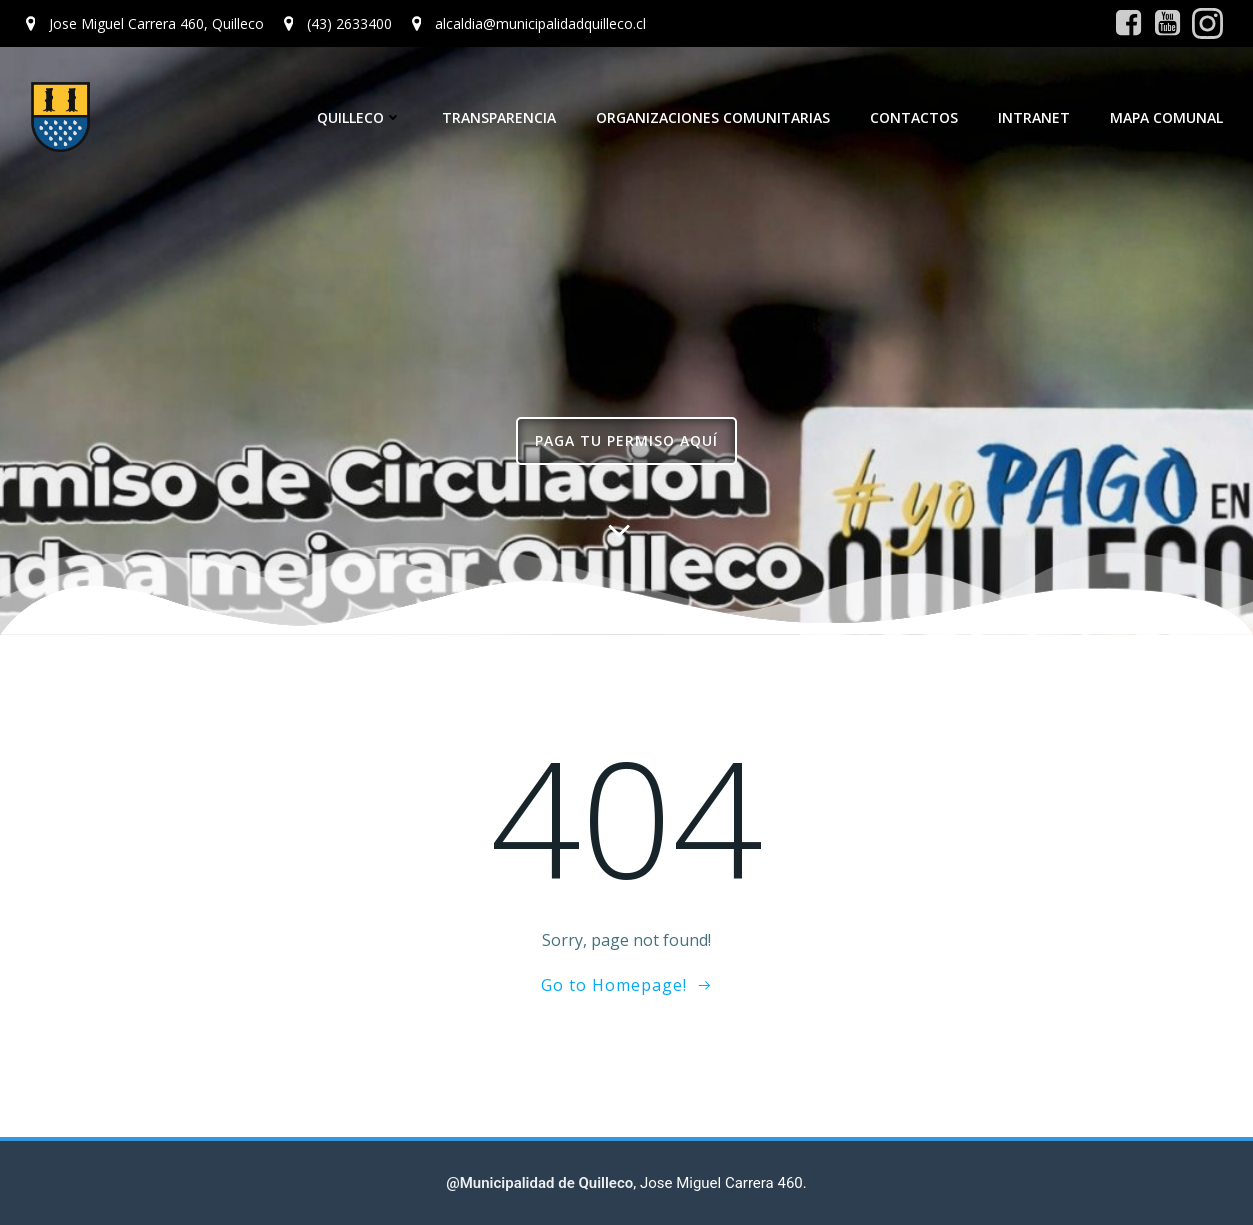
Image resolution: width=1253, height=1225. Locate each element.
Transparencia (499, 117)
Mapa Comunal (1166, 117)
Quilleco (359, 117)
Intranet (1034, 117)
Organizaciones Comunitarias (713, 117)
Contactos (914, 117)
